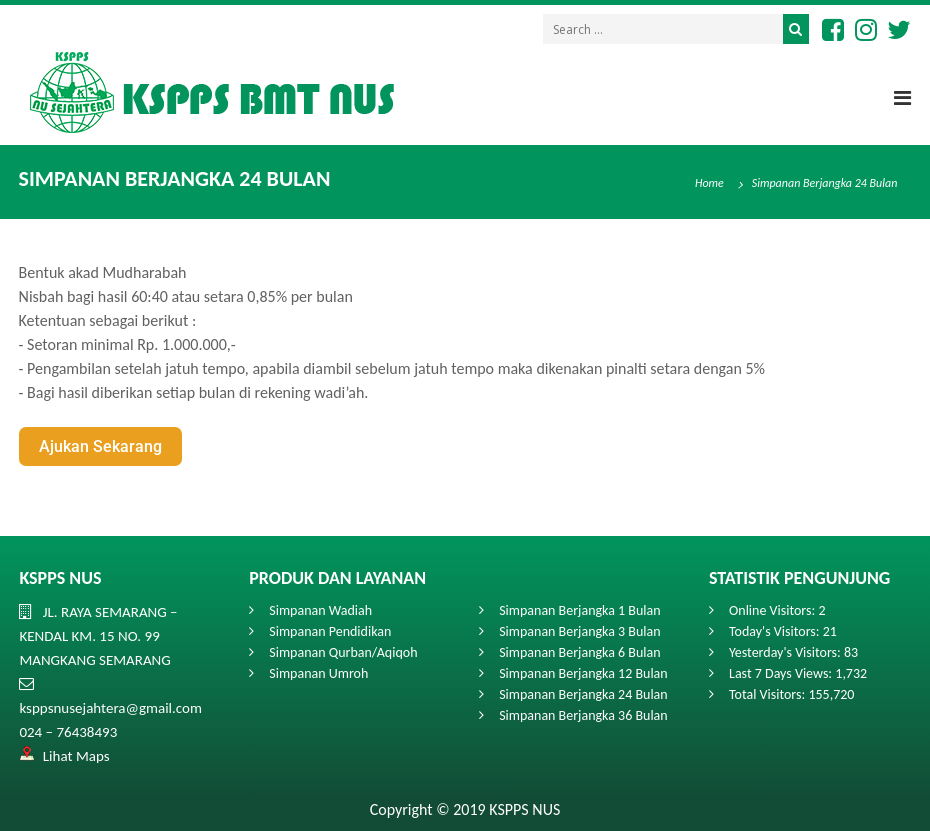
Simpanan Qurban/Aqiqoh (343, 652)
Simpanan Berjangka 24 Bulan (583, 694)
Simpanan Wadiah (320, 610)
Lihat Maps (76, 756)
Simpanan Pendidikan (330, 631)
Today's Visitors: (776, 631)
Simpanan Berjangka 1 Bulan (579, 610)
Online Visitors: (773, 610)
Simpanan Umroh (318, 673)
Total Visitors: (768, 694)
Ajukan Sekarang (100, 446)
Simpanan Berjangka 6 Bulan (579, 652)
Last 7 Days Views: (782, 673)
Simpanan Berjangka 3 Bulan (579, 631)
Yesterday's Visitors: (786, 652)
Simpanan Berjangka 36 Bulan (583, 715)
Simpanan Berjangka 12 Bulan (583, 673)
